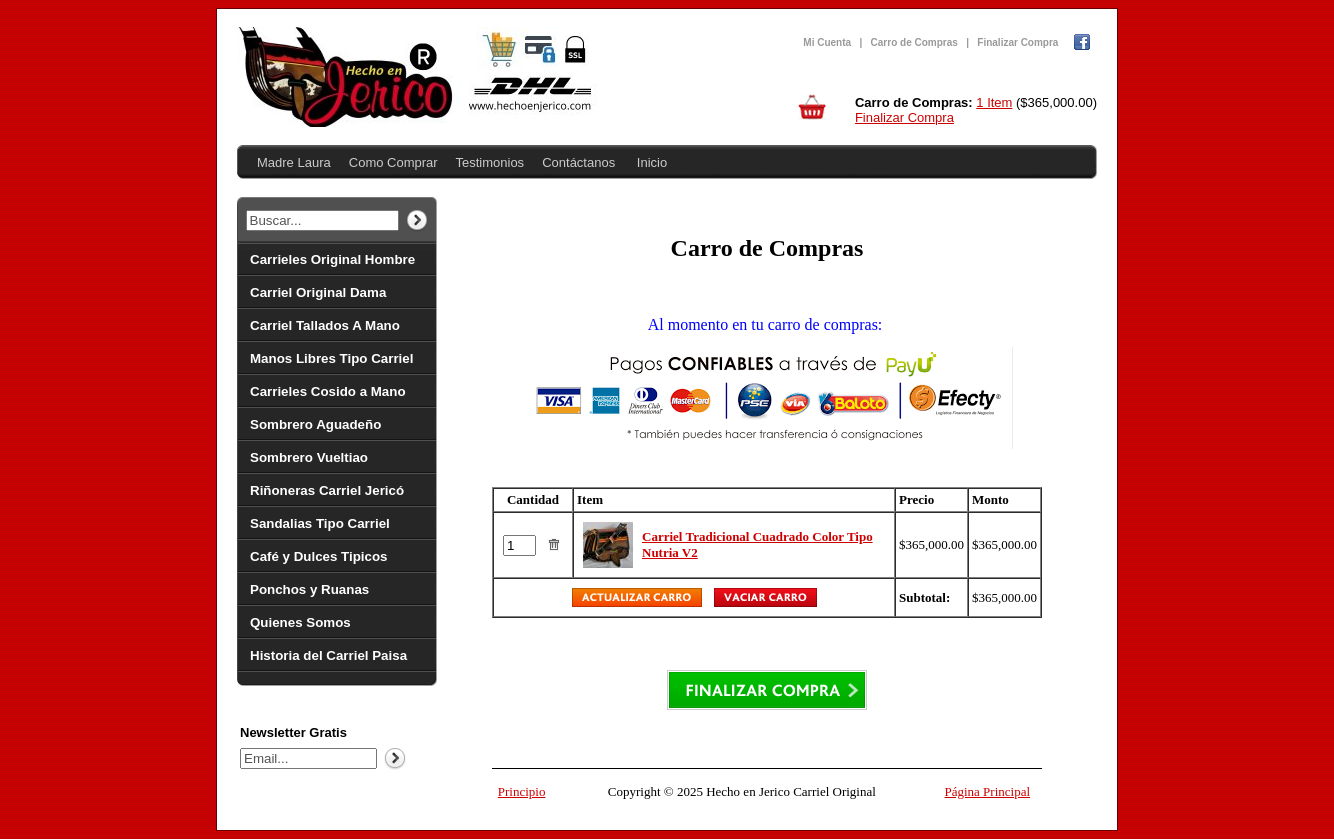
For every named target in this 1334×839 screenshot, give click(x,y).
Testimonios (489, 162)
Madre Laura (294, 162)
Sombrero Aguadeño (315, 424)
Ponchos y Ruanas (309, 589)
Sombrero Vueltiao (309, 457)
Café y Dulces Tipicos (319, 556)
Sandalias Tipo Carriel (320, 523)
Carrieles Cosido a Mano (328, 391)
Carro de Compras (914, 42)
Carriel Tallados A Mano (325, 325)
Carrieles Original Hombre (332, 259)
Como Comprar (393, 162)
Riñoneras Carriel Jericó (327, 490)
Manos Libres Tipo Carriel (331, 358)
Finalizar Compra (1017, 42)
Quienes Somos (300, 622)
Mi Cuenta (827, 42)
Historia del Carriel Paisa (328, 655)
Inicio (652, 162)
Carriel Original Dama (318, 292)
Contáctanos (578, 162)
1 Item (994, 102)
